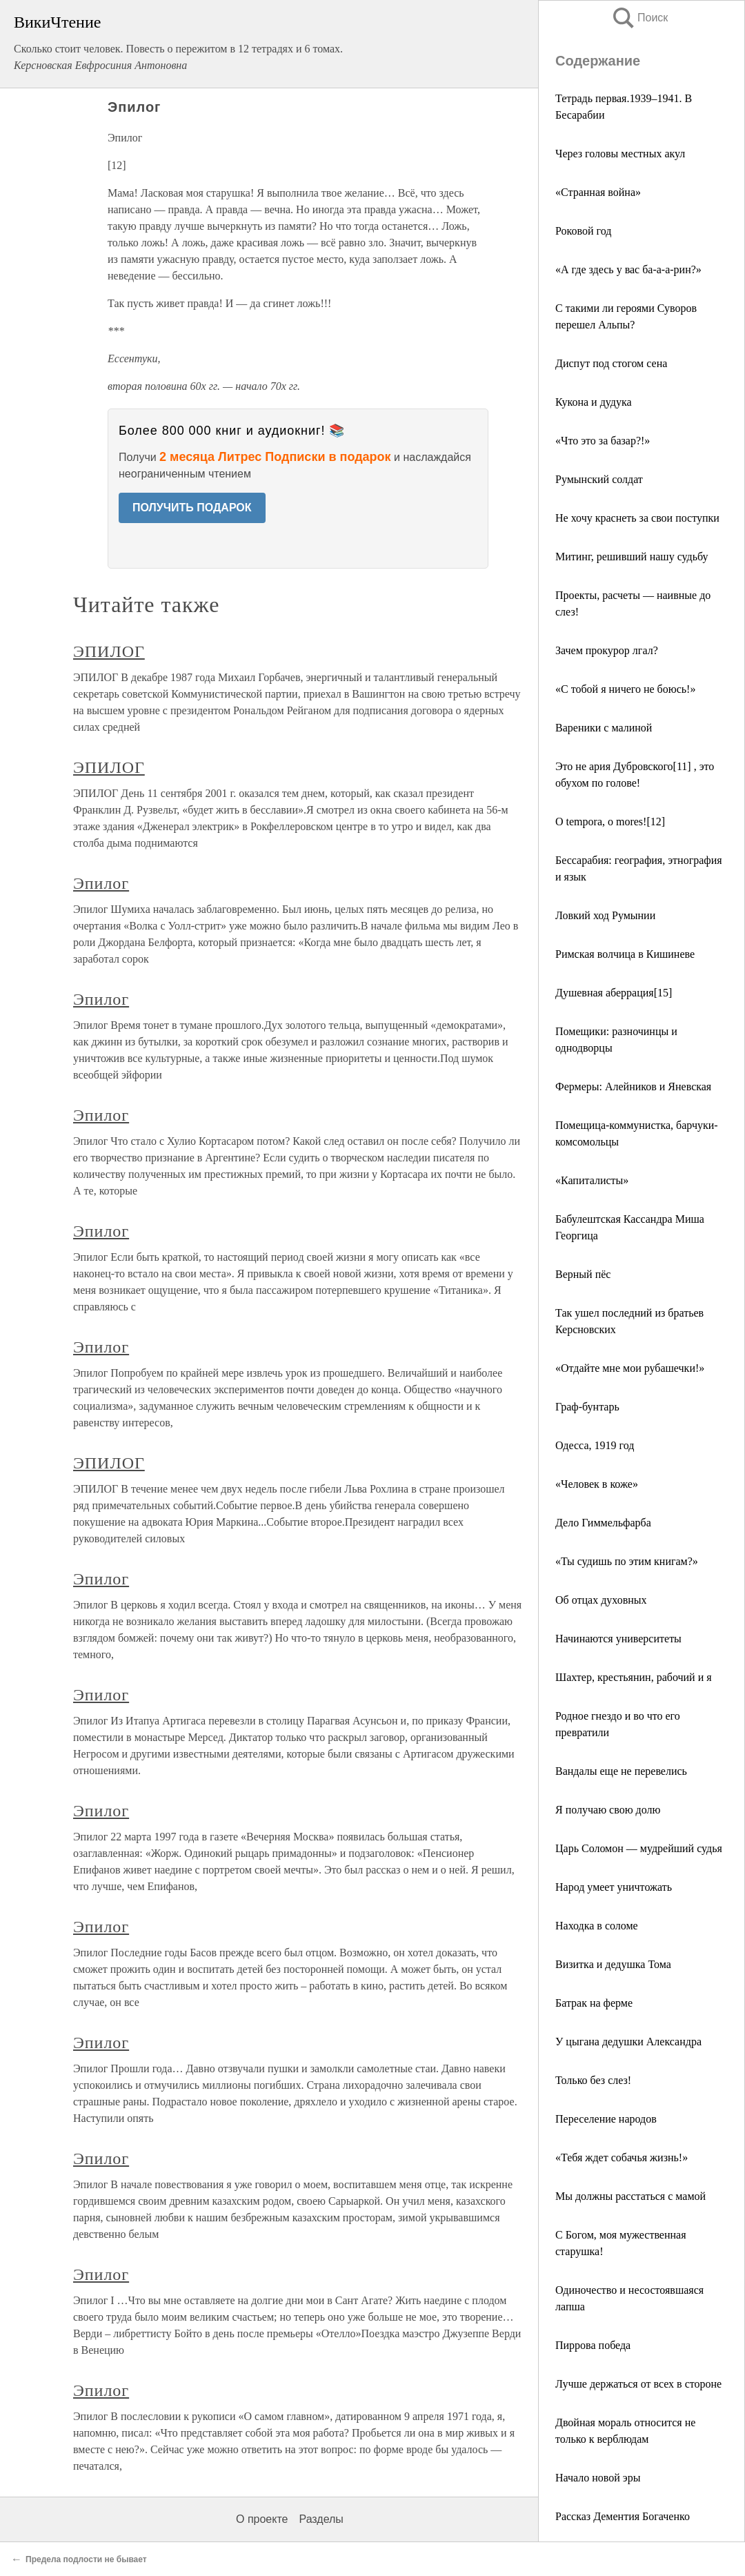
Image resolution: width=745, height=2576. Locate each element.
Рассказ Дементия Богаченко (622, 2516)
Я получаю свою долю (607, 1810)
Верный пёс (582, 1274)
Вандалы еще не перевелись (621, 1771)
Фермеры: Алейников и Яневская (633, 1086)
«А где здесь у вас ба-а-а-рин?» (628, 269)
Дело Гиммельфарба (603, 1522)
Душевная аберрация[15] (613, 993)
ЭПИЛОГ (109, 651)
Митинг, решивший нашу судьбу (631, 556)
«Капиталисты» (591, 1180)
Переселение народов (606, 2119)
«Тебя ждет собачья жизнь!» (621, 2157)
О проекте (262, 2519)
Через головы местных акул (620, 153)
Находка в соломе (596, 1925)
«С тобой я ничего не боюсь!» (625, 689)
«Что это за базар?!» (602, 440)
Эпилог (101, 883)
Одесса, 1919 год (594, 1445)
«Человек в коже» (596, 1484)
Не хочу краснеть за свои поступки (637, 518)
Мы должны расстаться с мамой (630, 2196)
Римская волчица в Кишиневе (625, 954)
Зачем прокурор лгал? (606, 650)
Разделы (321, 2519)
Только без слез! (593, 2080)
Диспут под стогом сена (611, 363)
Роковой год (583, 231)
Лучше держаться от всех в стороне (638, 2384)
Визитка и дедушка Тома (613, 1964)
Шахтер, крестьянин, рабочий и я (633, 1677)
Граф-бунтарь (587, 1407)
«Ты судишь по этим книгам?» (626, 1561)
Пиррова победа (592, 2345)
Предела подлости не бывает (86, 2559)
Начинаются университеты (618, 1638)
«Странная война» (598, 192)
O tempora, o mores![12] (610, 821)
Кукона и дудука (593, 402)
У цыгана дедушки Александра (628, 2041)
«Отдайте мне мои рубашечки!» (629, 1368)
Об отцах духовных (601, 1600)
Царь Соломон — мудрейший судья (638, 1848)
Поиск (639, 17)
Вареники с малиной (603, 728)
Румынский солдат (599, 479)
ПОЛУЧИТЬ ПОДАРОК (192, 507)
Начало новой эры (597, 2478)
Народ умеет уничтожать (613, 1887)
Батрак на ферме (594, 2003)
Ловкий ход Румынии (605, 915)
